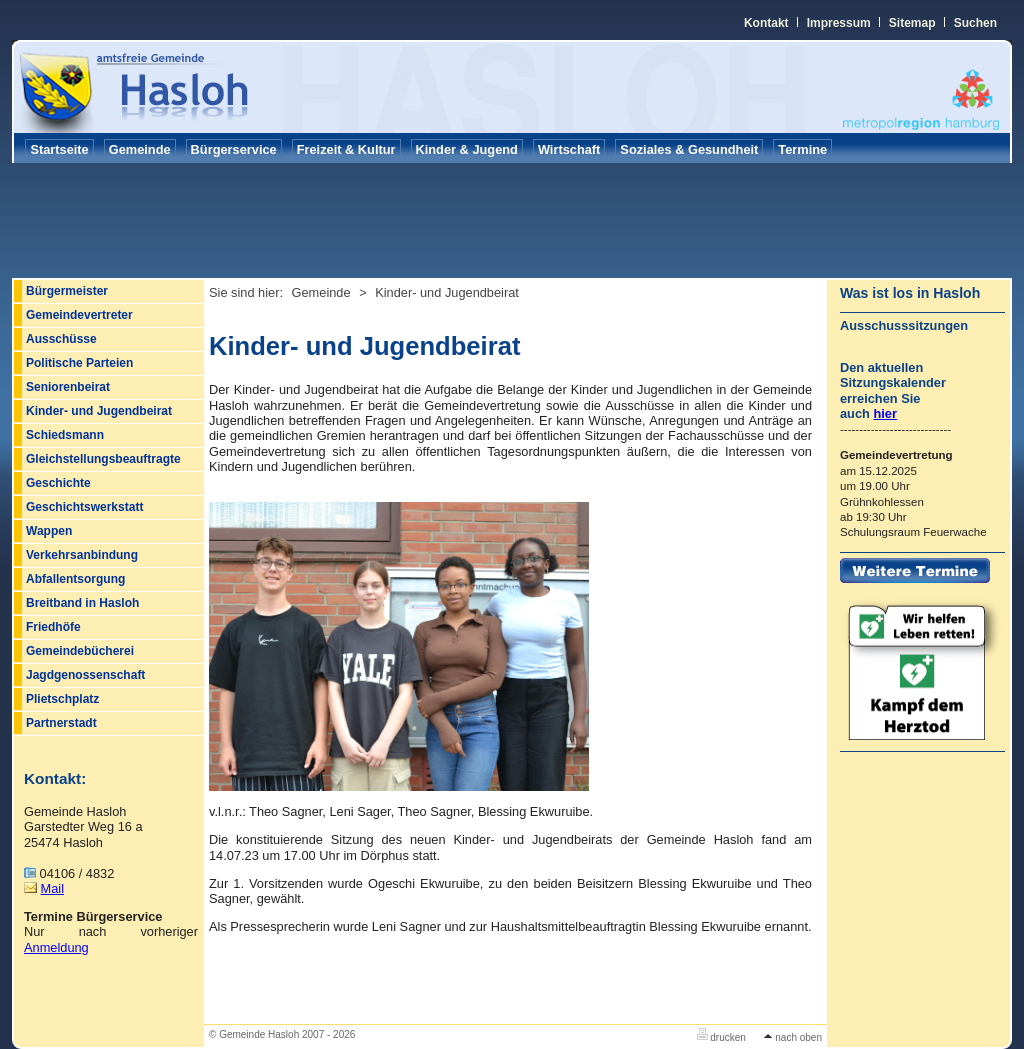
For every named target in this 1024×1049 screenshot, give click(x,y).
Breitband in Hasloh (82, 603)
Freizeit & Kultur (346, 149)
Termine (802, 149)
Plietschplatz (62, 699)
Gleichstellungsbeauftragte (103, 459)
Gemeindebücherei (80, 651)
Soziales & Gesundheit (689, 149)
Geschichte (58, 483)
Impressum (839, 23)
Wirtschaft (569, 149)
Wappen (49, 531)
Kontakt (766, 23)
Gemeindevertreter (79, 315)
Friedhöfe (53, 627)
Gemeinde (140, 149)
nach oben (793, 1037)
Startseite (59, 149)
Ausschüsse (61, 339)
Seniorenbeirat (68, 387)
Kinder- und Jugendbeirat (99, 411)
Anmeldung (56, 947)
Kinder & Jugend (467, 149)
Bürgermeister (67, 291)
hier (884, 413)
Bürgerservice (234, 149)
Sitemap (912, 23)
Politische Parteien (79, 363)
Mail (52, 888)
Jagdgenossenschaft (85, 675)
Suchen (975, 23)
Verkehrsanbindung (82, 555)
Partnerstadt (61, 723)
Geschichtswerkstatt (84, 507)
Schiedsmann (65, 435)
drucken (721, 1037)
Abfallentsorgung (75, 579)
